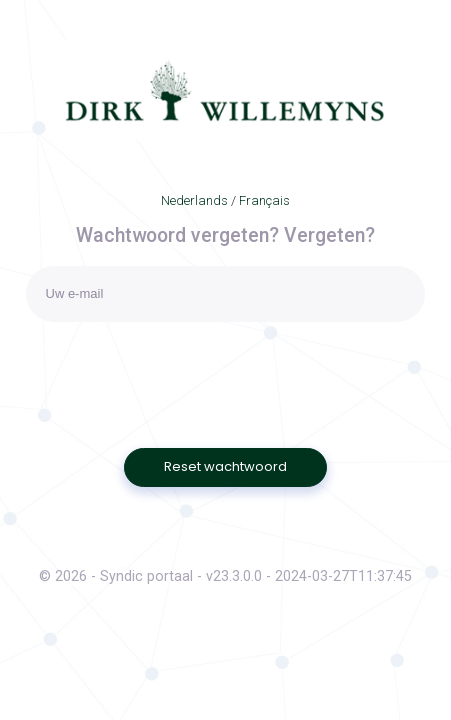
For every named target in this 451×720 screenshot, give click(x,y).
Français (264, 200)
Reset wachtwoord (225, 466)
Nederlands (194, 200)
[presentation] (178, 371)
